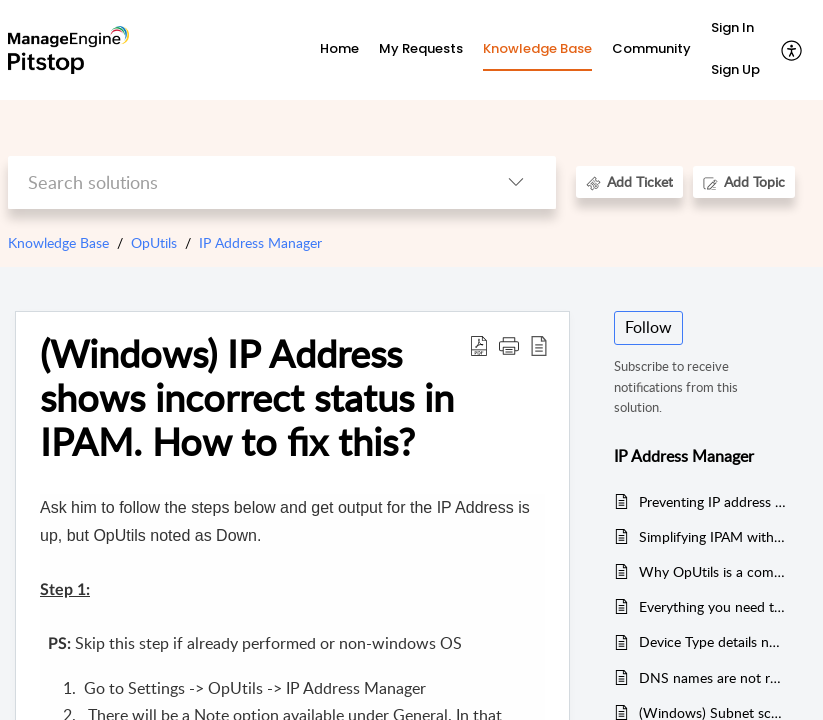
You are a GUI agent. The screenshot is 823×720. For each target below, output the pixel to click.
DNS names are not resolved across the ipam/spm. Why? (713, 677)
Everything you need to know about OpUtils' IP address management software (713, 606)
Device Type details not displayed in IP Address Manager (713, 641)
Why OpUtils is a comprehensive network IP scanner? (713, 571)
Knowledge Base (58, 242)
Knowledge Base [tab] (537, 48)
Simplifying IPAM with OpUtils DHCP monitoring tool (713, 536)
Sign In (732, 27)
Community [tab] (651, 48)
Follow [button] (648, 327)
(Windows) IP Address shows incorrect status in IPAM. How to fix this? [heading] (247, 397)
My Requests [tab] (421, 48)
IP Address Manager (260, 242)
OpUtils (154, 242)
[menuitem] (735, 29)
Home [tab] (339, 48)
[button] (792, 50)
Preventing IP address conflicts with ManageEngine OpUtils (713, 501)
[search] (242, 182)
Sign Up (735, 69)
